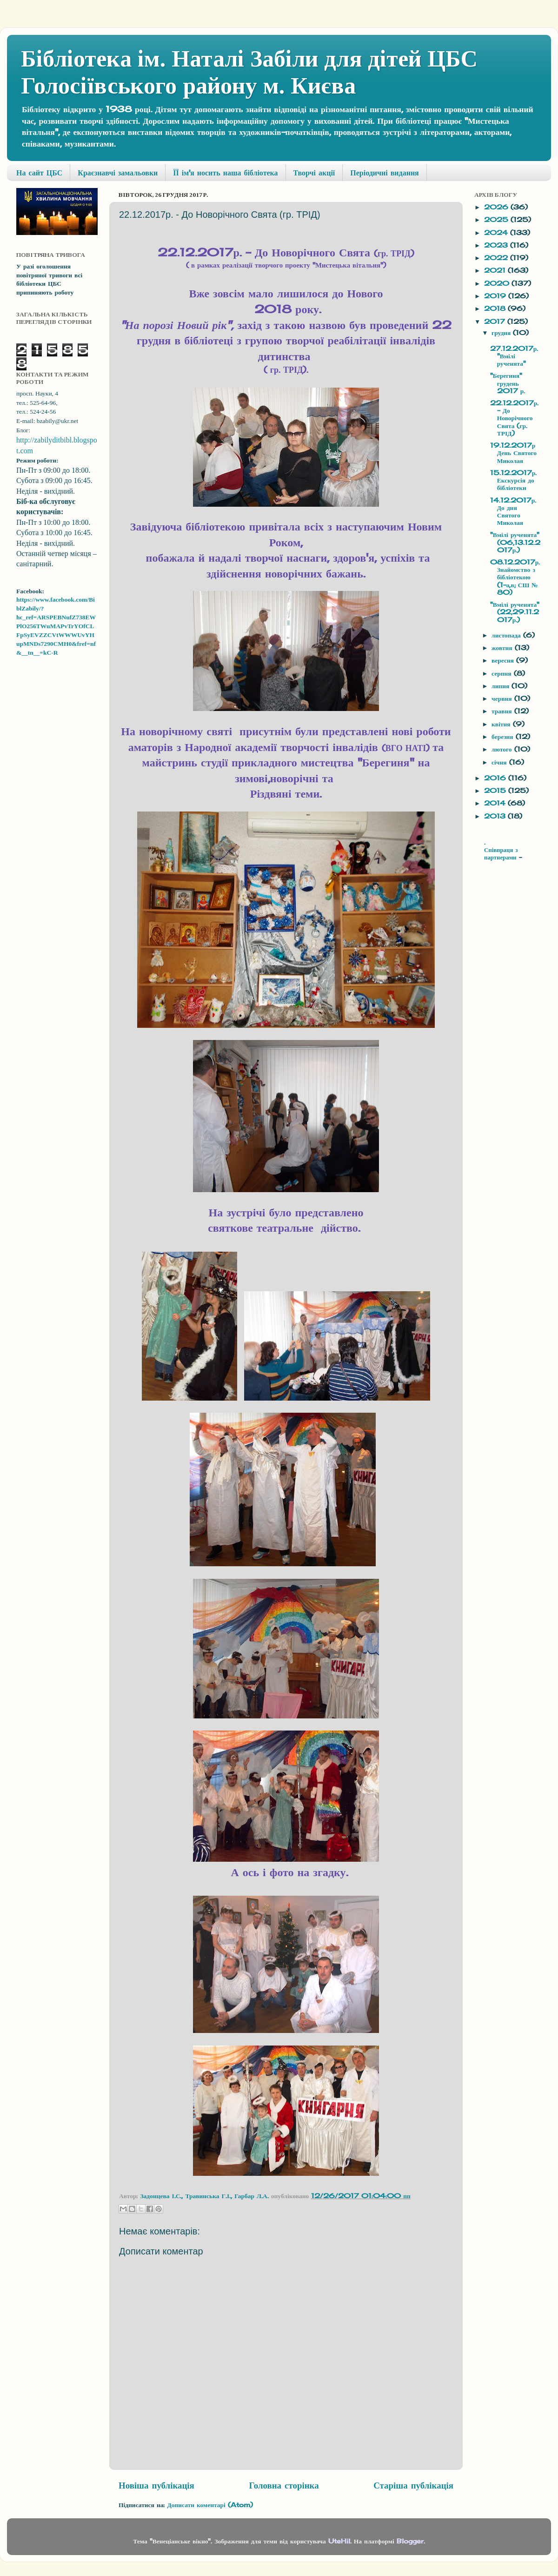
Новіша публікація (156, 2485)
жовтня (503, 647)
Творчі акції (314, 172)
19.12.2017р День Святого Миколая (513, 453)
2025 (497, 219)
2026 (497, 207)
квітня (502, 724)
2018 (496, 308)
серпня (503, 673)
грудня (502, 332)
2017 (495, 321)
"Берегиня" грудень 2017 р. (507, 383)
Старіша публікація (413, 2485)
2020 (498, 283)
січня (500, 762)
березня (504, 736)
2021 (496, 270)
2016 (496, 778)
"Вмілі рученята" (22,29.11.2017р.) (515, 612)
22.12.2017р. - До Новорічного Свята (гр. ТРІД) (514, 418)
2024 (497, 232)
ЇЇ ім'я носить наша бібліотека (225, 172)
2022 (497, 258)
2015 (496, 790)
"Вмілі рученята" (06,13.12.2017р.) (515, 542)
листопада (507, 635)
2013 (496, 816)
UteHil (339, 2541)
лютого (503, 749)
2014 (496, 803)
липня (502, 686)
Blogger (410, 2541)
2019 (496, 296)
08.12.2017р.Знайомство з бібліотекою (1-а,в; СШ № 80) (515, 577)
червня (503, 698)
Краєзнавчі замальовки (118, 172)
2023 (497, 245)
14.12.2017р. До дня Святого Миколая (513, 511)
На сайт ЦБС (39, 172)
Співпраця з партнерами (501, 853)
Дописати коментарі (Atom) (209, 2505)
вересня (504, 660)
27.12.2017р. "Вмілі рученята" (514, 356)
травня (503, 711)
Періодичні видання (384, 172)
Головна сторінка (284, 2485)
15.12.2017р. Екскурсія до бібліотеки (513, 480)
